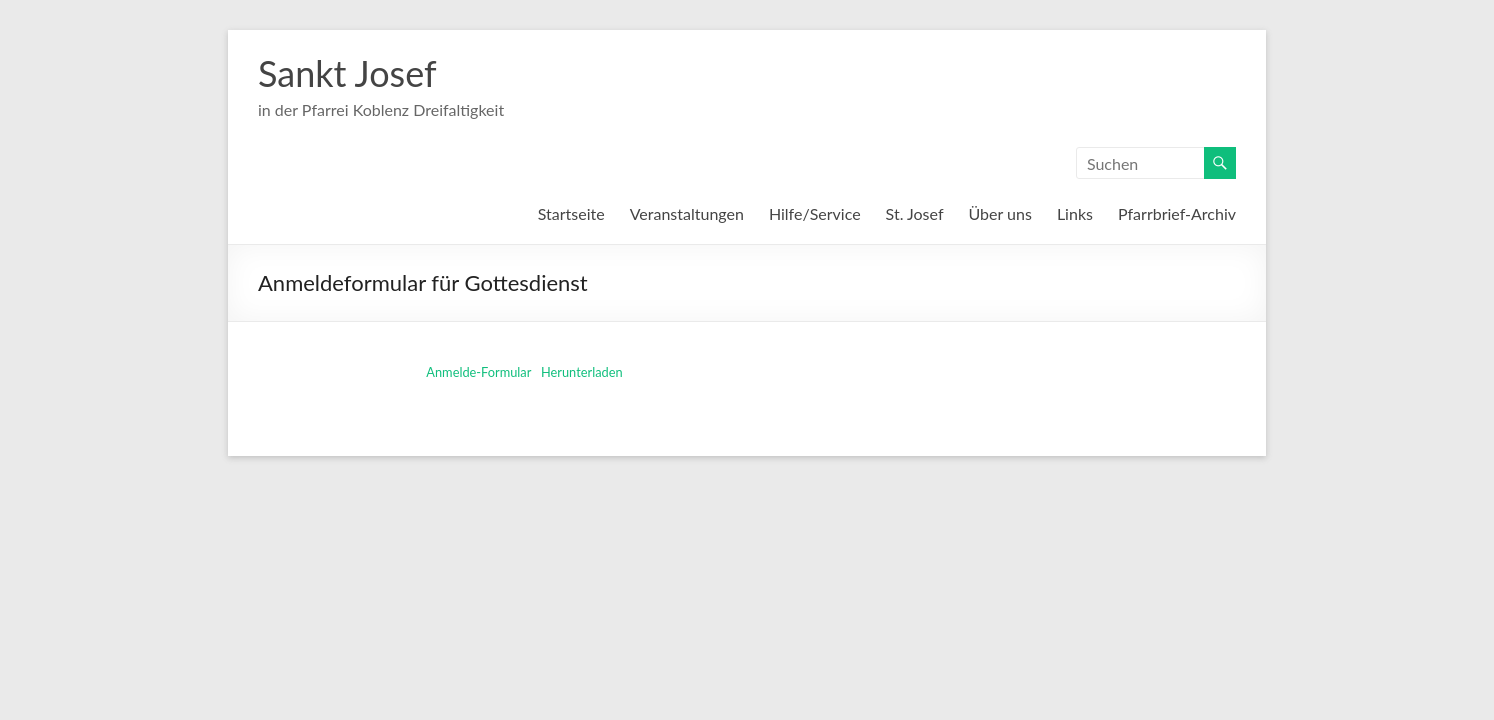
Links (1075, 213)
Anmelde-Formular (478, 372)
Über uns (1000, 213)
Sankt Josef (347, 73)
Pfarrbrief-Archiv (1177, 213)
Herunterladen (582, 372)
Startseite (571, 213)
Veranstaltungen (687, 213)
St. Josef (915, 213)
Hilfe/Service (815, 213)
